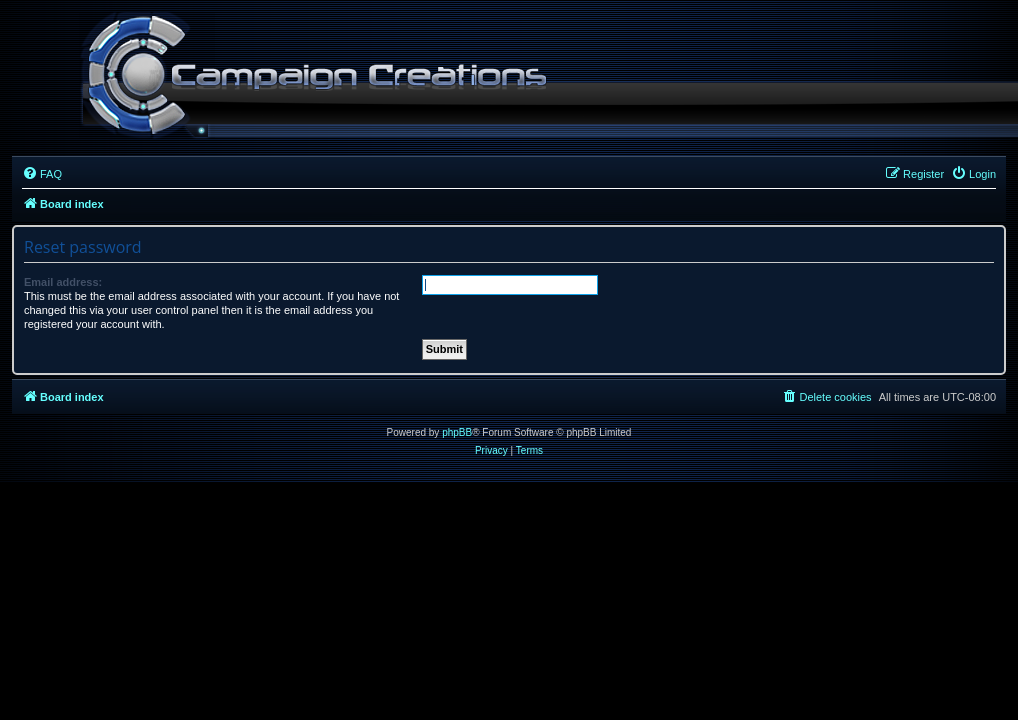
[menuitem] (42, 174)
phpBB (457, 432)
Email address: (63, 282)
